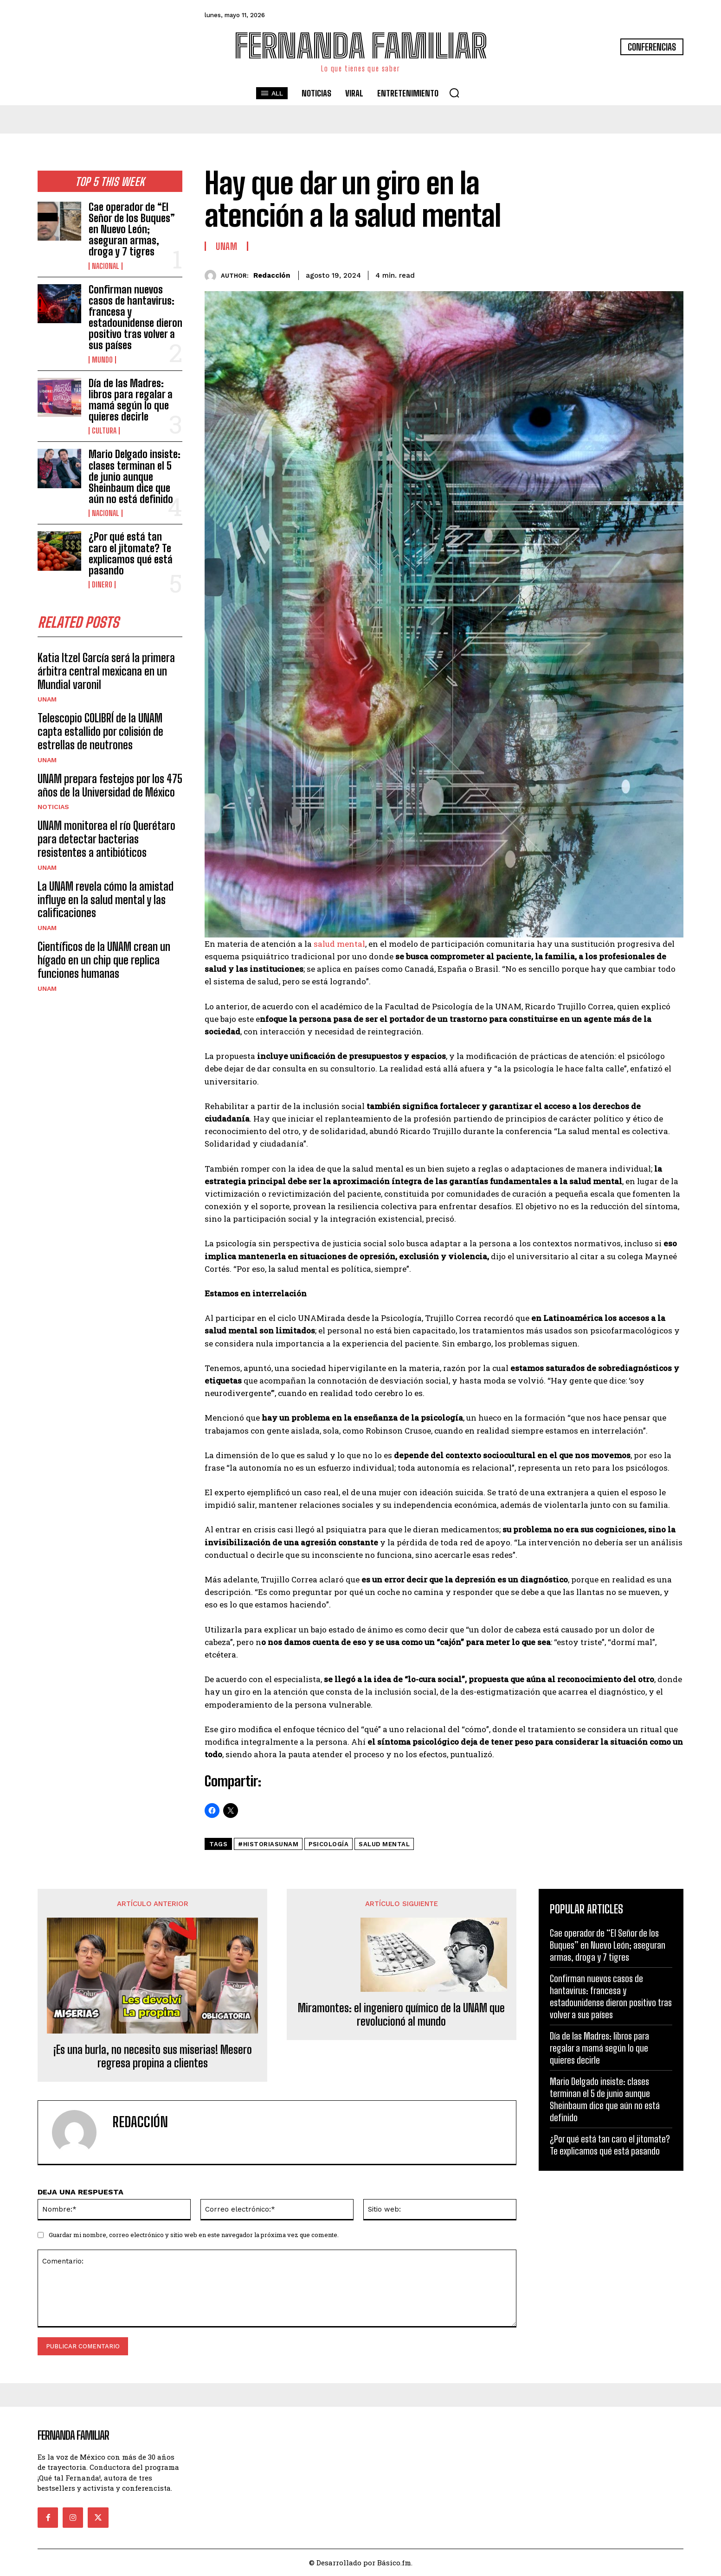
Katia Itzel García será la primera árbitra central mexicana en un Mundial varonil (106, 671)
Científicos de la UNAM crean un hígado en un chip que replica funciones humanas (104, 961)
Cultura (104, 430)
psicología (328, 1844)
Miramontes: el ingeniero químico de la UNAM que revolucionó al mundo (401, 2015)
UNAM (47, 700)
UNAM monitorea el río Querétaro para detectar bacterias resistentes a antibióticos (106, 840)
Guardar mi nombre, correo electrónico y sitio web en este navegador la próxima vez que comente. (194, 2235)
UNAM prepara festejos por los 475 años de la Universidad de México (110, 785)
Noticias (53, 807)
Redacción (271, 275)
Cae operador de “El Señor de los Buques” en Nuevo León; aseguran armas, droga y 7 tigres (132, 229)
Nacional (105, 266)
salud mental (339, 943)
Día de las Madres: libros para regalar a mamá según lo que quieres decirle (131, 400)
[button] (454, 93)
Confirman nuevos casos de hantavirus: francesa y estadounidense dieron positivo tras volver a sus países (135, 317)
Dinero (102, 584)
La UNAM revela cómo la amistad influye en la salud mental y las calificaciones (106, 900)
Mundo (102, 359)
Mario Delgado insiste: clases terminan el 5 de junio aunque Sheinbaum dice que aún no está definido (134, 476)
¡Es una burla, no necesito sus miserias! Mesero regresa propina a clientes (152, 2056)
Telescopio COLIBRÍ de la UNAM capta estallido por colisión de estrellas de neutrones (100, 732)
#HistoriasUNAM (268, 1844)
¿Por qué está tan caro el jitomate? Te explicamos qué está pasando (131, 553)
